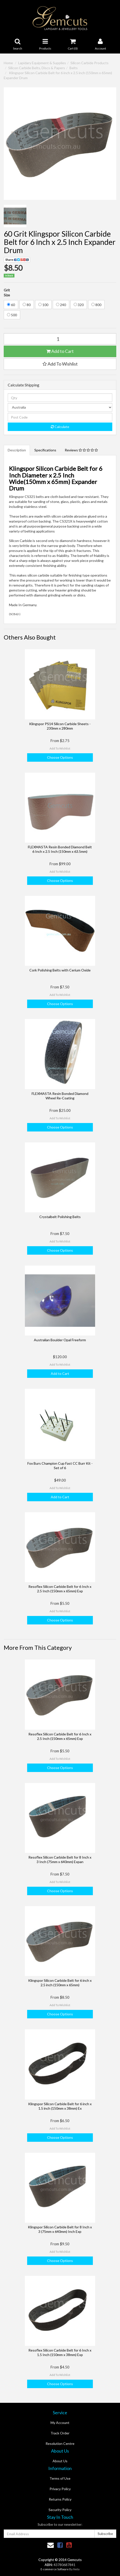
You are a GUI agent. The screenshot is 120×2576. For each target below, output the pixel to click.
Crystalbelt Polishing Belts (60, 1217)
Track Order (60, 2433)
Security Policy (60, 2510)
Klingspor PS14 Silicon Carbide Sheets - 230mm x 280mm (60, 726)
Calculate (60, 427)
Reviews (81, 450)
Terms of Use (60, 2478)
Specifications (45, 450)
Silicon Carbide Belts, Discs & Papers (36, 68)
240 (61, 305)
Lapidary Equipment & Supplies (42, 63)
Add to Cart (60, 351)
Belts (73, 68)
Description (17, 450)
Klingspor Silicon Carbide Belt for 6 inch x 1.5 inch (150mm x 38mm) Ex (60, 2106)
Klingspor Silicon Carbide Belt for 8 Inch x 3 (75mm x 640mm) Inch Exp (60, 2229)
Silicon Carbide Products (89, 63)
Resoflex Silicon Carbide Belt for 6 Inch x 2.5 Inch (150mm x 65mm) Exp (59, 1588)
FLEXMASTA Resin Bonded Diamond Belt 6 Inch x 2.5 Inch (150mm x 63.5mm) (60, 849)
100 (43, 305)
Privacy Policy (60, 2489)
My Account (60, 2422)
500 (12, 315)
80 (27, 305)
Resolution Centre (60, 2443)
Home (8, 63)
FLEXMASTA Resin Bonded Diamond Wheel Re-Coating (60, 1095)
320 (79, 305)
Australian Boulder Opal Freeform (60, 1340)
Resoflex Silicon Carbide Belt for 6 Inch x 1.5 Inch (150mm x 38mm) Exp (59, 2352)
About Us (60, 2461)
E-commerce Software (55, 2569)
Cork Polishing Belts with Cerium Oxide (60, 970)
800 (96, 305)
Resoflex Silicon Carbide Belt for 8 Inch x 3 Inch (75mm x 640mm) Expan (59, 1859)
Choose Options (60, 757)
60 (11, 305)
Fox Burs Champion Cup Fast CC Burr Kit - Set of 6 (60, 1465)
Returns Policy (60, 2499)
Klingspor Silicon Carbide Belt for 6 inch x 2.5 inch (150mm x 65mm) (60, 1982)
